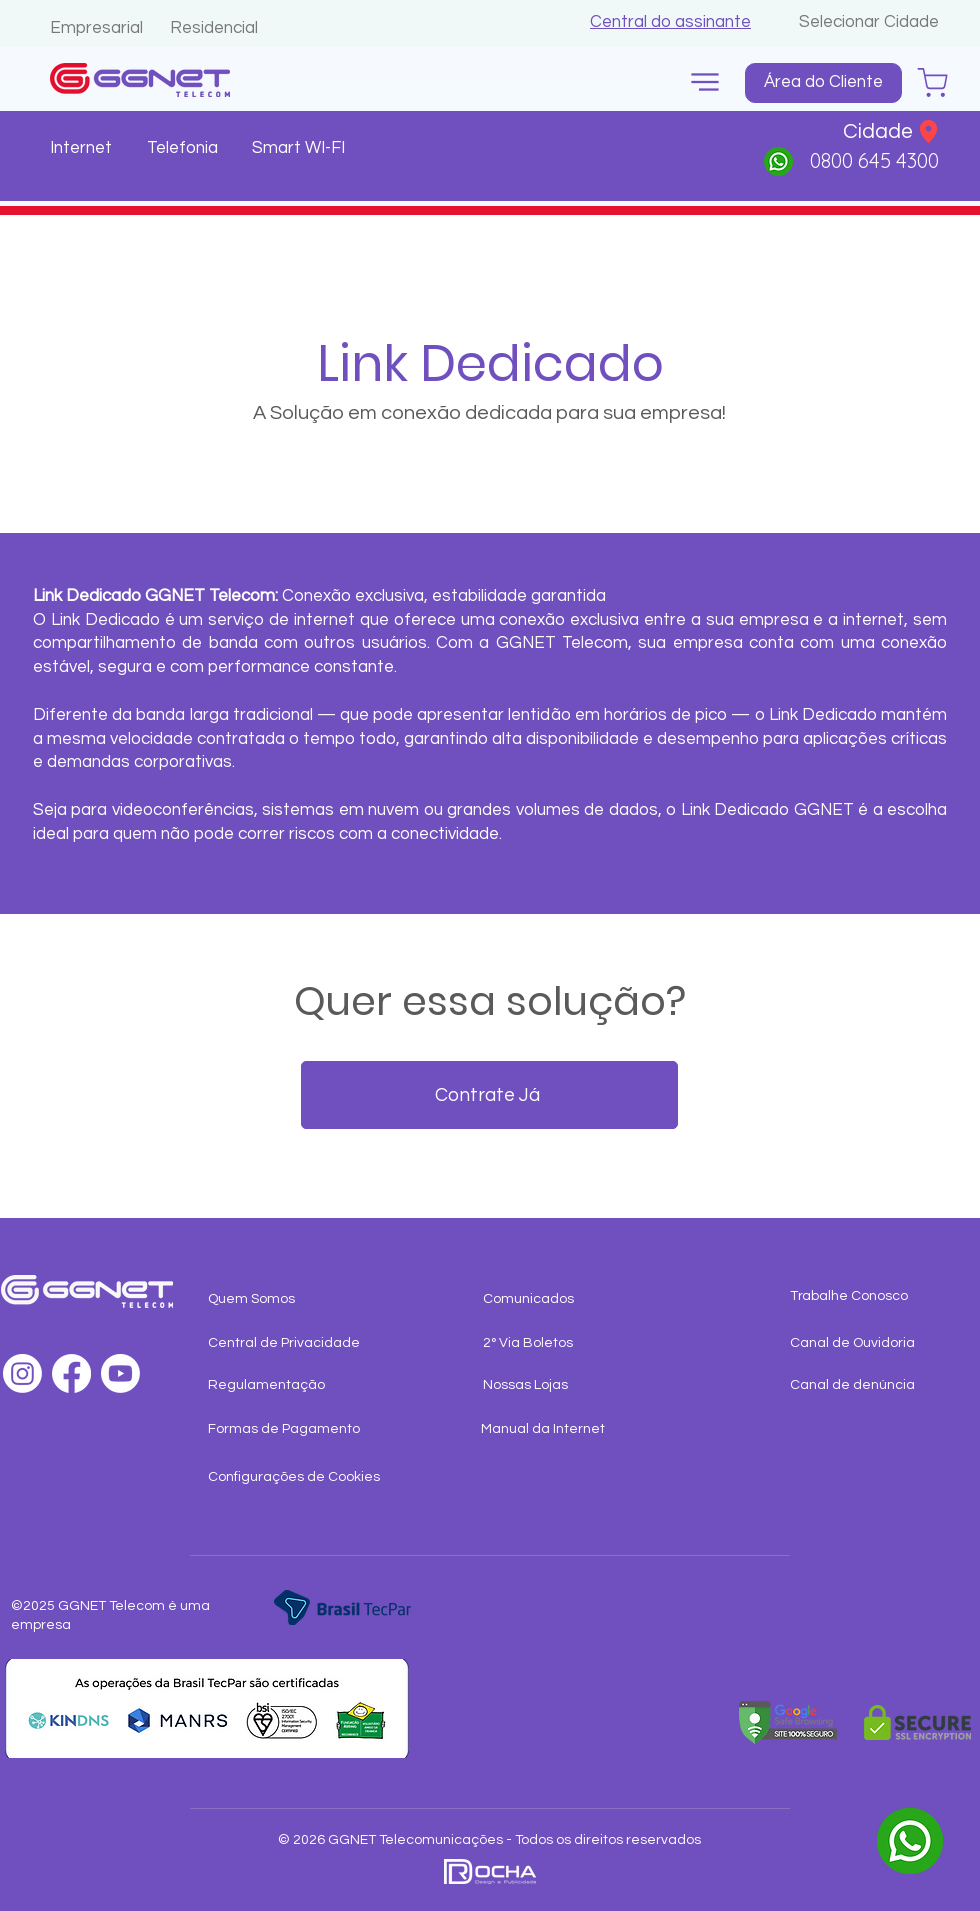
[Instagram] (22, 1373)
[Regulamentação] (288, 1386)
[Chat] (932, 83)
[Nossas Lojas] (563, 1386)
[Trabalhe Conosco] (870, 1297)
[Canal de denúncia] (870, 1386)
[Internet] (83, 149)
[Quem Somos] (288, 1300)
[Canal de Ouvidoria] (870, 1344)
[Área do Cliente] (823, 83)
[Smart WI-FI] (300, 149)
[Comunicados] (583, 1300)
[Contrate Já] (489, 1095)
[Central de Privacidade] (288, 1344)
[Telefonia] (184, 149)
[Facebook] (71, 1373)
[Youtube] (120, 1373)
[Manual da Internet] (561, 1430)
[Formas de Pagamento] (288, 1430)
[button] (670, 22)
